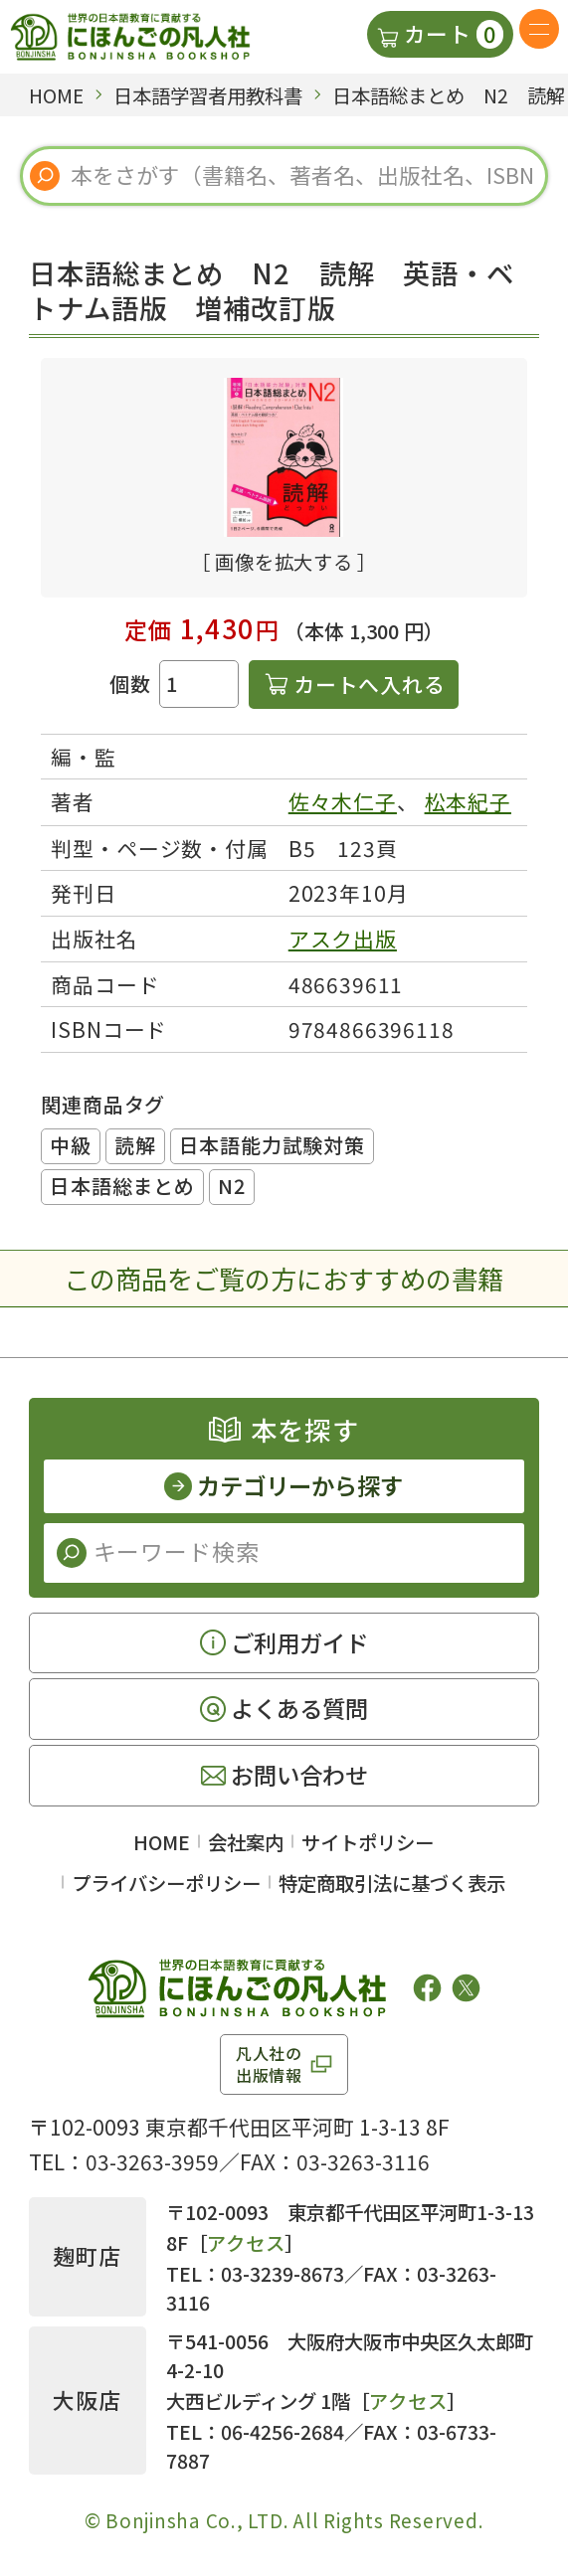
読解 (135, 1144)
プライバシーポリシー (166, 1882)
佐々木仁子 (342, 801)
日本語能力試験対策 (272, 1144)
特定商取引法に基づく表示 (392, 1882)
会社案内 (246, 1841)
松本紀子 (468, 801)
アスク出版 (342, 938)
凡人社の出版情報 (269, 2064)
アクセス (245, 2242)
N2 (232, 1185)
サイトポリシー (367, 1841)
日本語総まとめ (122, 1185)
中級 (71, 1144)
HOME (161, 1841)
